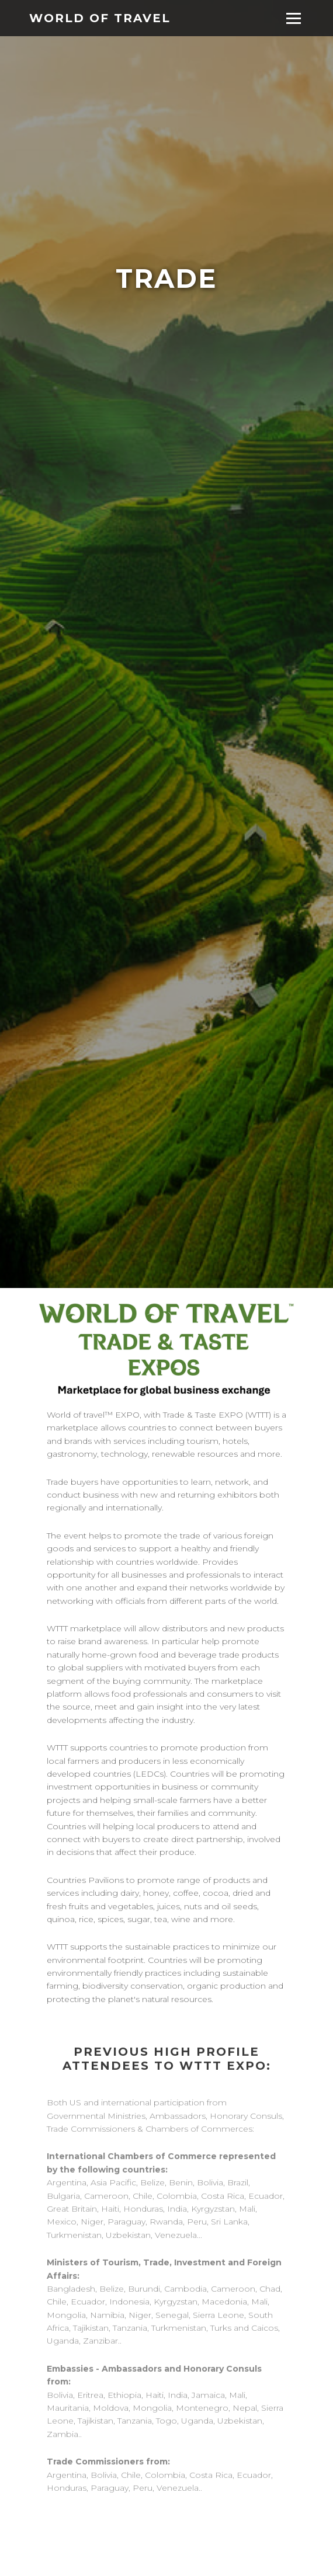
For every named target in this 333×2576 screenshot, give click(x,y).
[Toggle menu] (293, 18)
